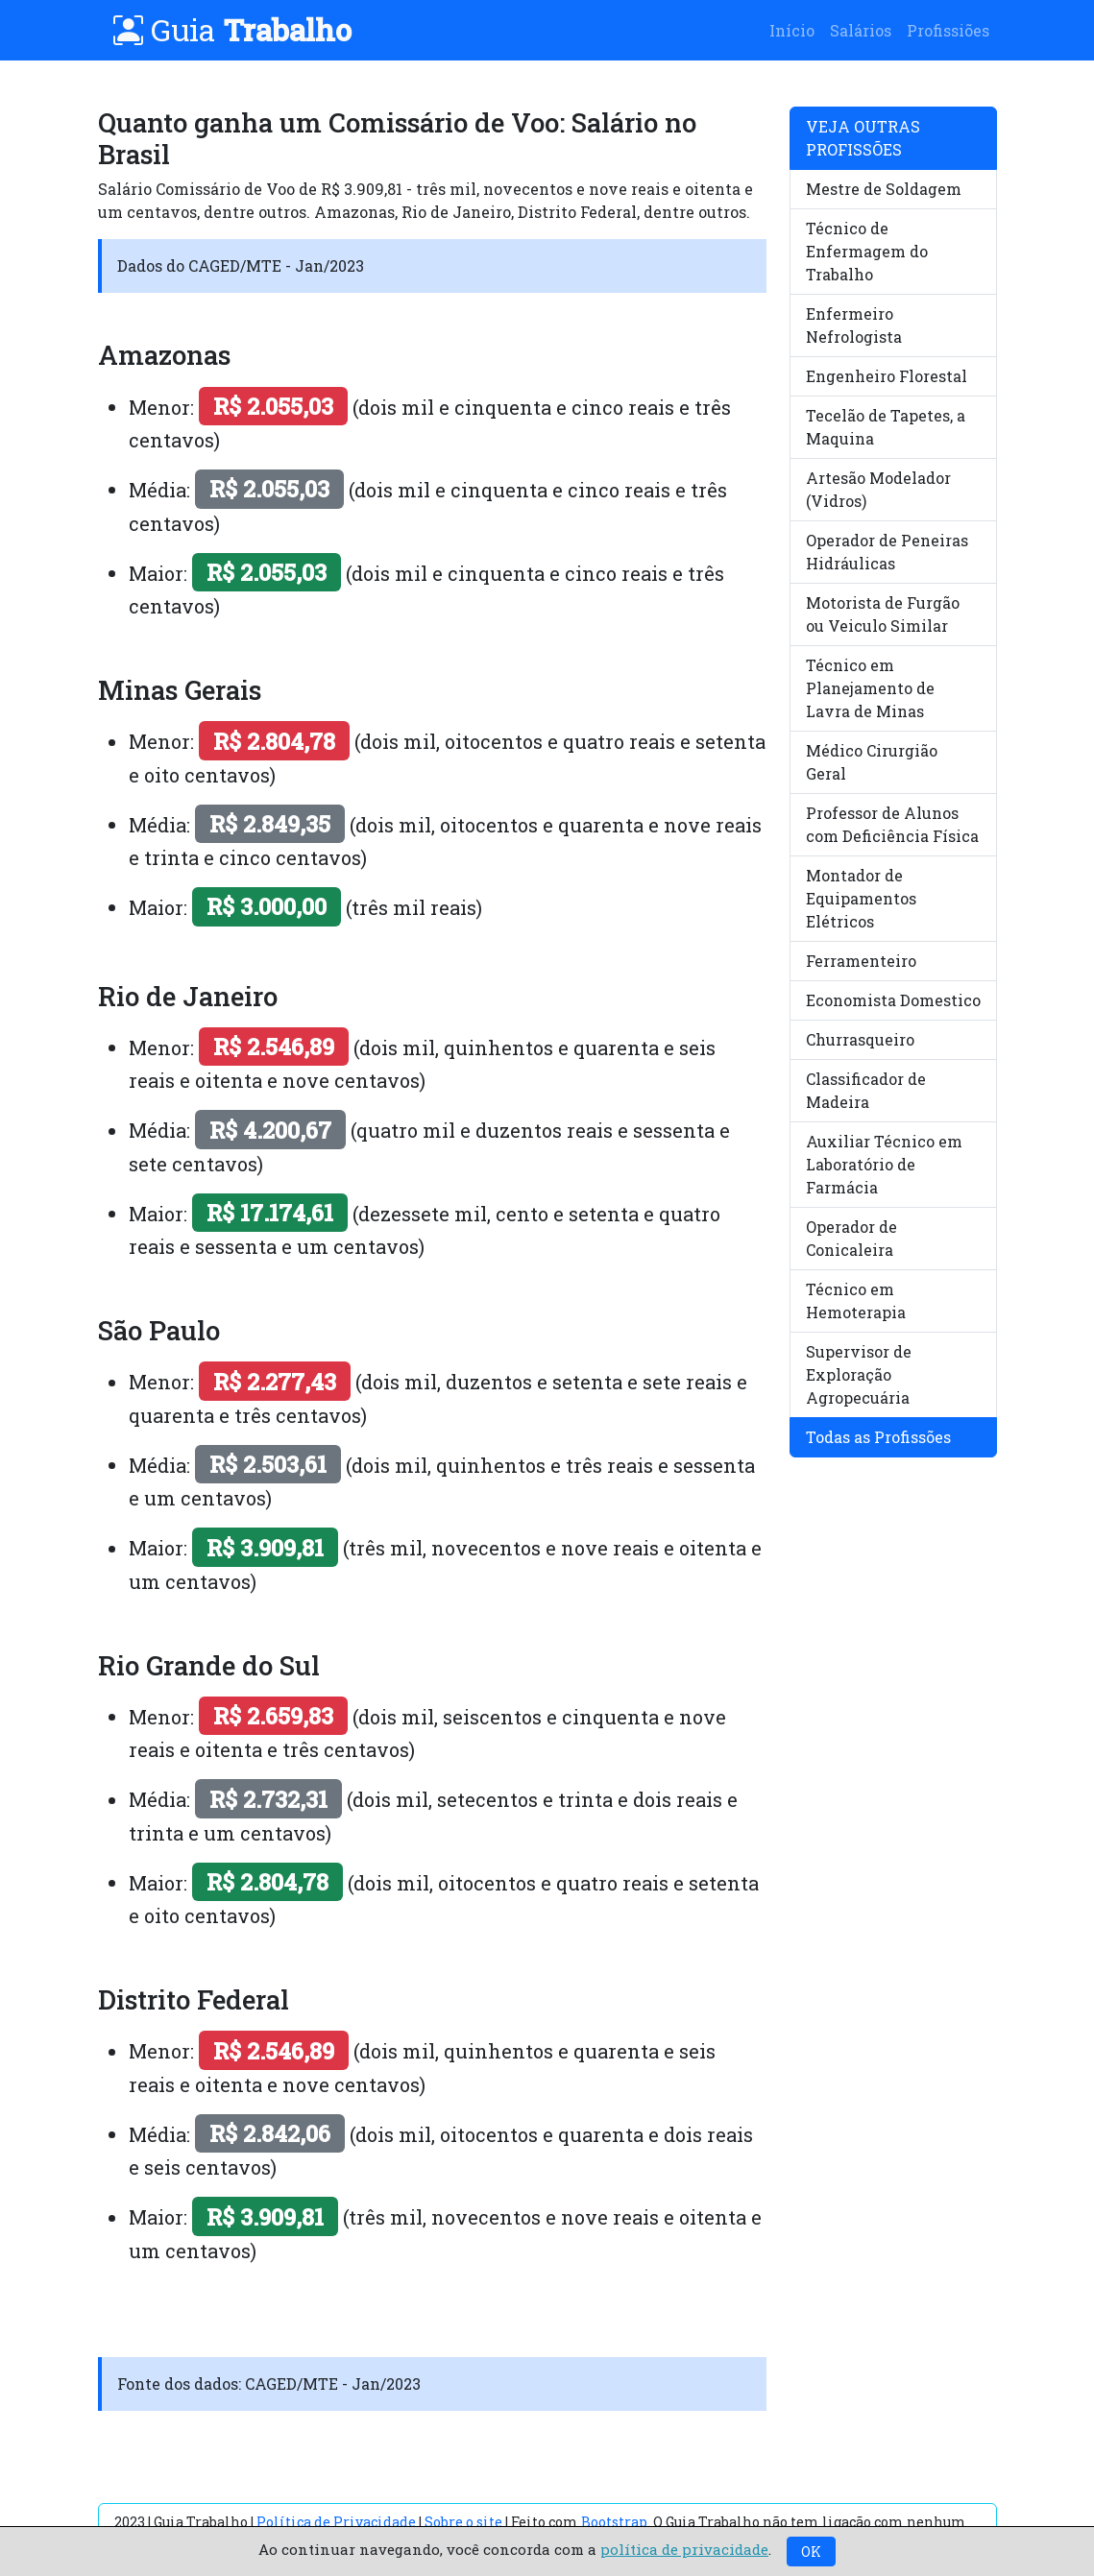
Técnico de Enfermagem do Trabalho (867, 251)
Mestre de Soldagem (883, 189)
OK (811, 2551)
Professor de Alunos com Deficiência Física (892, 824)
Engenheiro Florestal (886, 376)
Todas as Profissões (878, 1437)
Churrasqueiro (860, 1039)
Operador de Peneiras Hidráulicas (887, 551)
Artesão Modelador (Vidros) (878, 489)
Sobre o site (463, 2522)
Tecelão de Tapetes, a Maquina (885, 426)
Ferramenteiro (861, 961)
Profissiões (948, 30)
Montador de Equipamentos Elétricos (861, 898)
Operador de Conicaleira (851, 1238)
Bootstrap (614, 2522)
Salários (860, 30)
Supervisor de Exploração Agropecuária (859, 1374)
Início (791, 30)
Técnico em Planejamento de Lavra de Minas (870, 688)
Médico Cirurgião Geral (871, 761)
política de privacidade (684, 2549)
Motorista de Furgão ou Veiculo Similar (883, 614)
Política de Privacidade (336, 2522)
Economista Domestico (893, 1000)
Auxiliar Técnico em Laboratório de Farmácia (884, 1164)
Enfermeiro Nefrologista (854, 325)
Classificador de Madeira (866, 1090)
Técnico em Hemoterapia (856, 1300)
